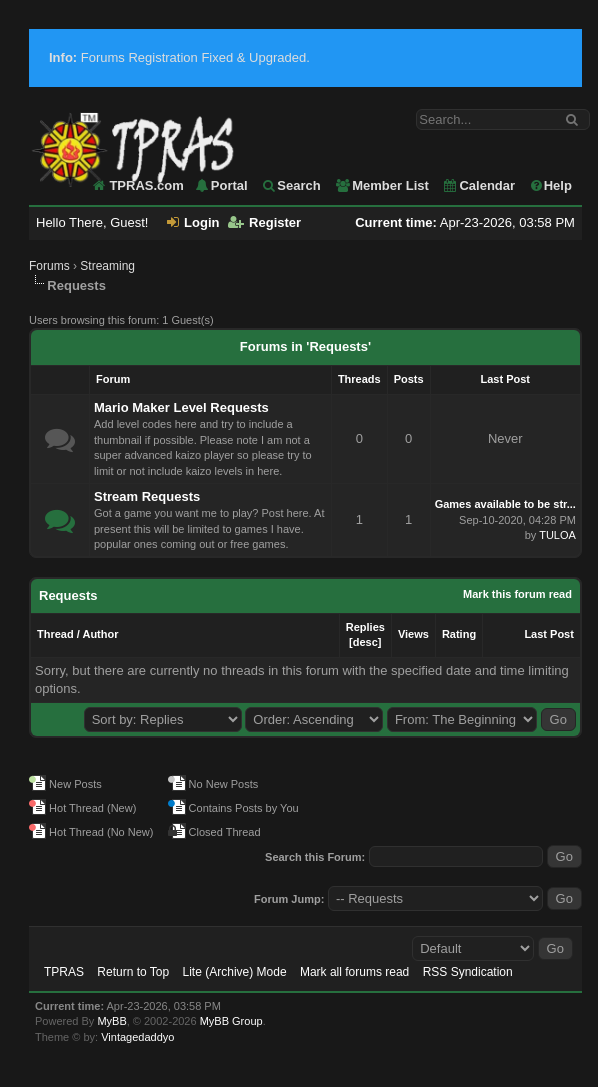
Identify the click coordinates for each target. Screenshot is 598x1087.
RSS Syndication (468, 972)
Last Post (549, 634)
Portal (221, 185)
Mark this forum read (517, 594)
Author (100, 634)
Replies (365, 627)
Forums (49, 266)
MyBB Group (231, 1021)
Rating (459, 634)
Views (413, 634)
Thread (55, 634)
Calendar (478, 185)
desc (365, 642)
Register (264, 222)
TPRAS (64, 972)
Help (550, 185)
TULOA (557, 535)
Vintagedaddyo (137, 1037)
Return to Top (133, 972)
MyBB (111, 1021)
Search (290, 185)
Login (193, 222)
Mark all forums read (354, 972)
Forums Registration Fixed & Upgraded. (179, 57)
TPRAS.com (146, 185)
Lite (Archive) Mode (235, 972)
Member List (381, 185)
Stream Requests (147, 496)
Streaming (107, 266)
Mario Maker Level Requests (181, 407)
